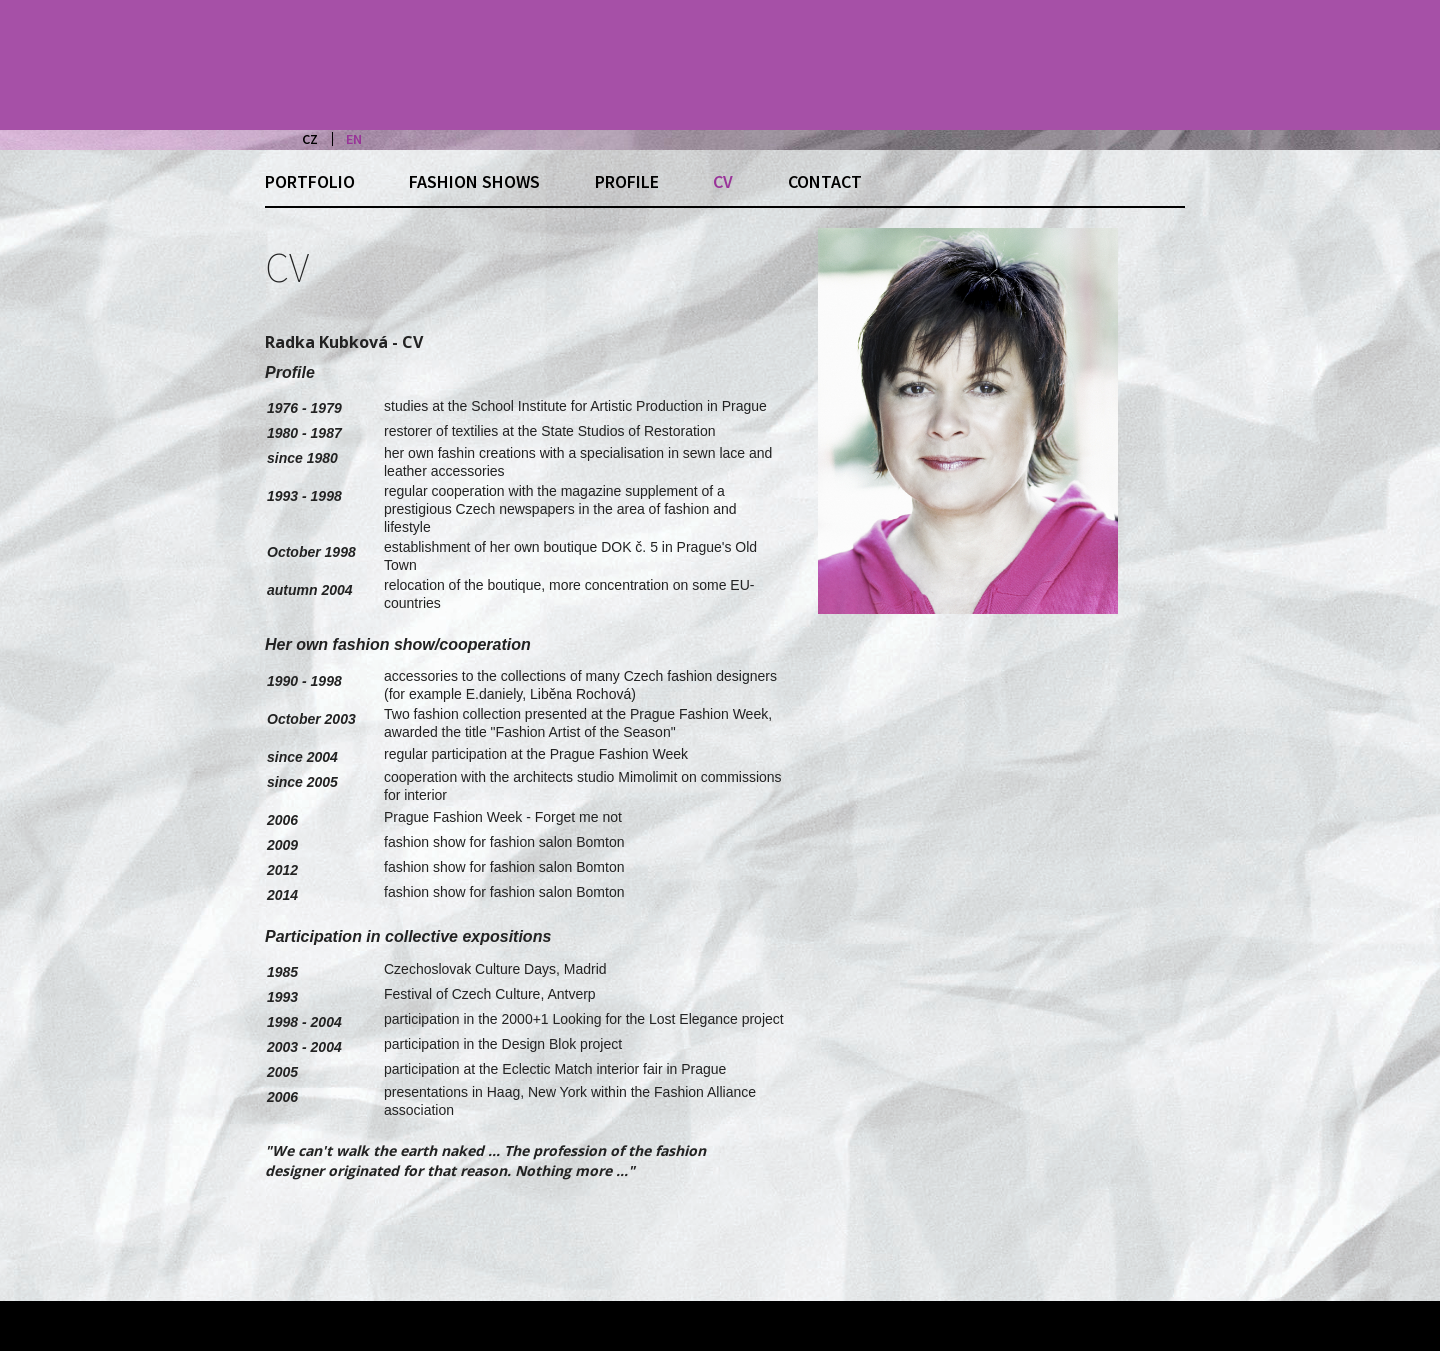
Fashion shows (474, 181)
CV (723, 181)
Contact (825, 181)
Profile (627, 181)
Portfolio (310, 181)
